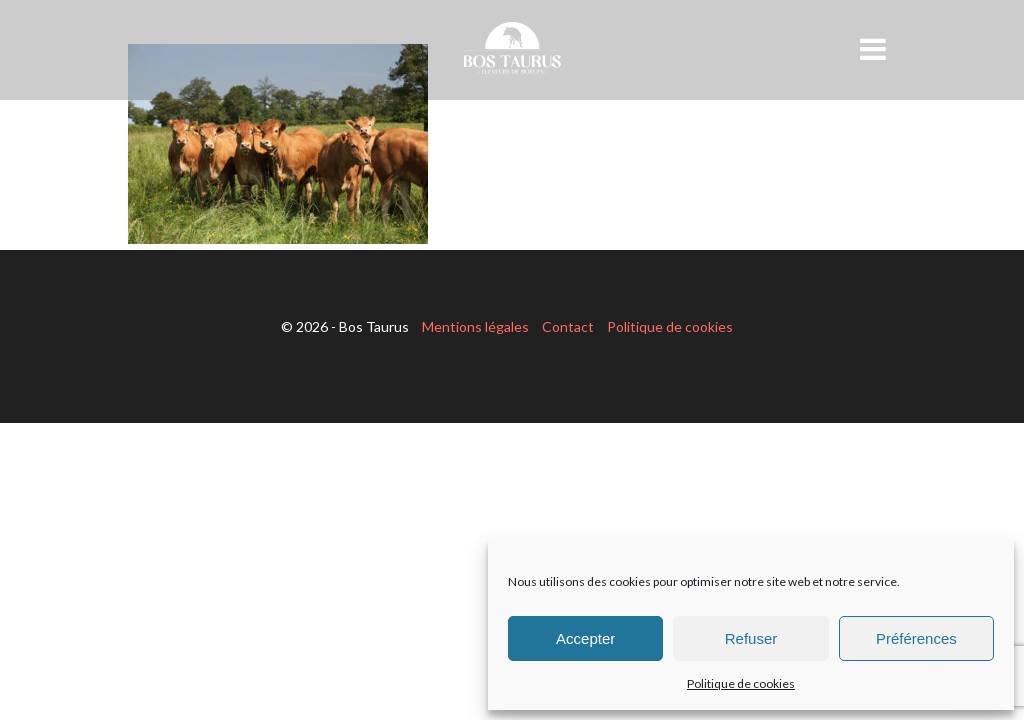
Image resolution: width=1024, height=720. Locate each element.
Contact (568, 326)
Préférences (916, 638)
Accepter (585, 638)
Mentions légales (475, 326)
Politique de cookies (741, 683)
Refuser (751, 638)
